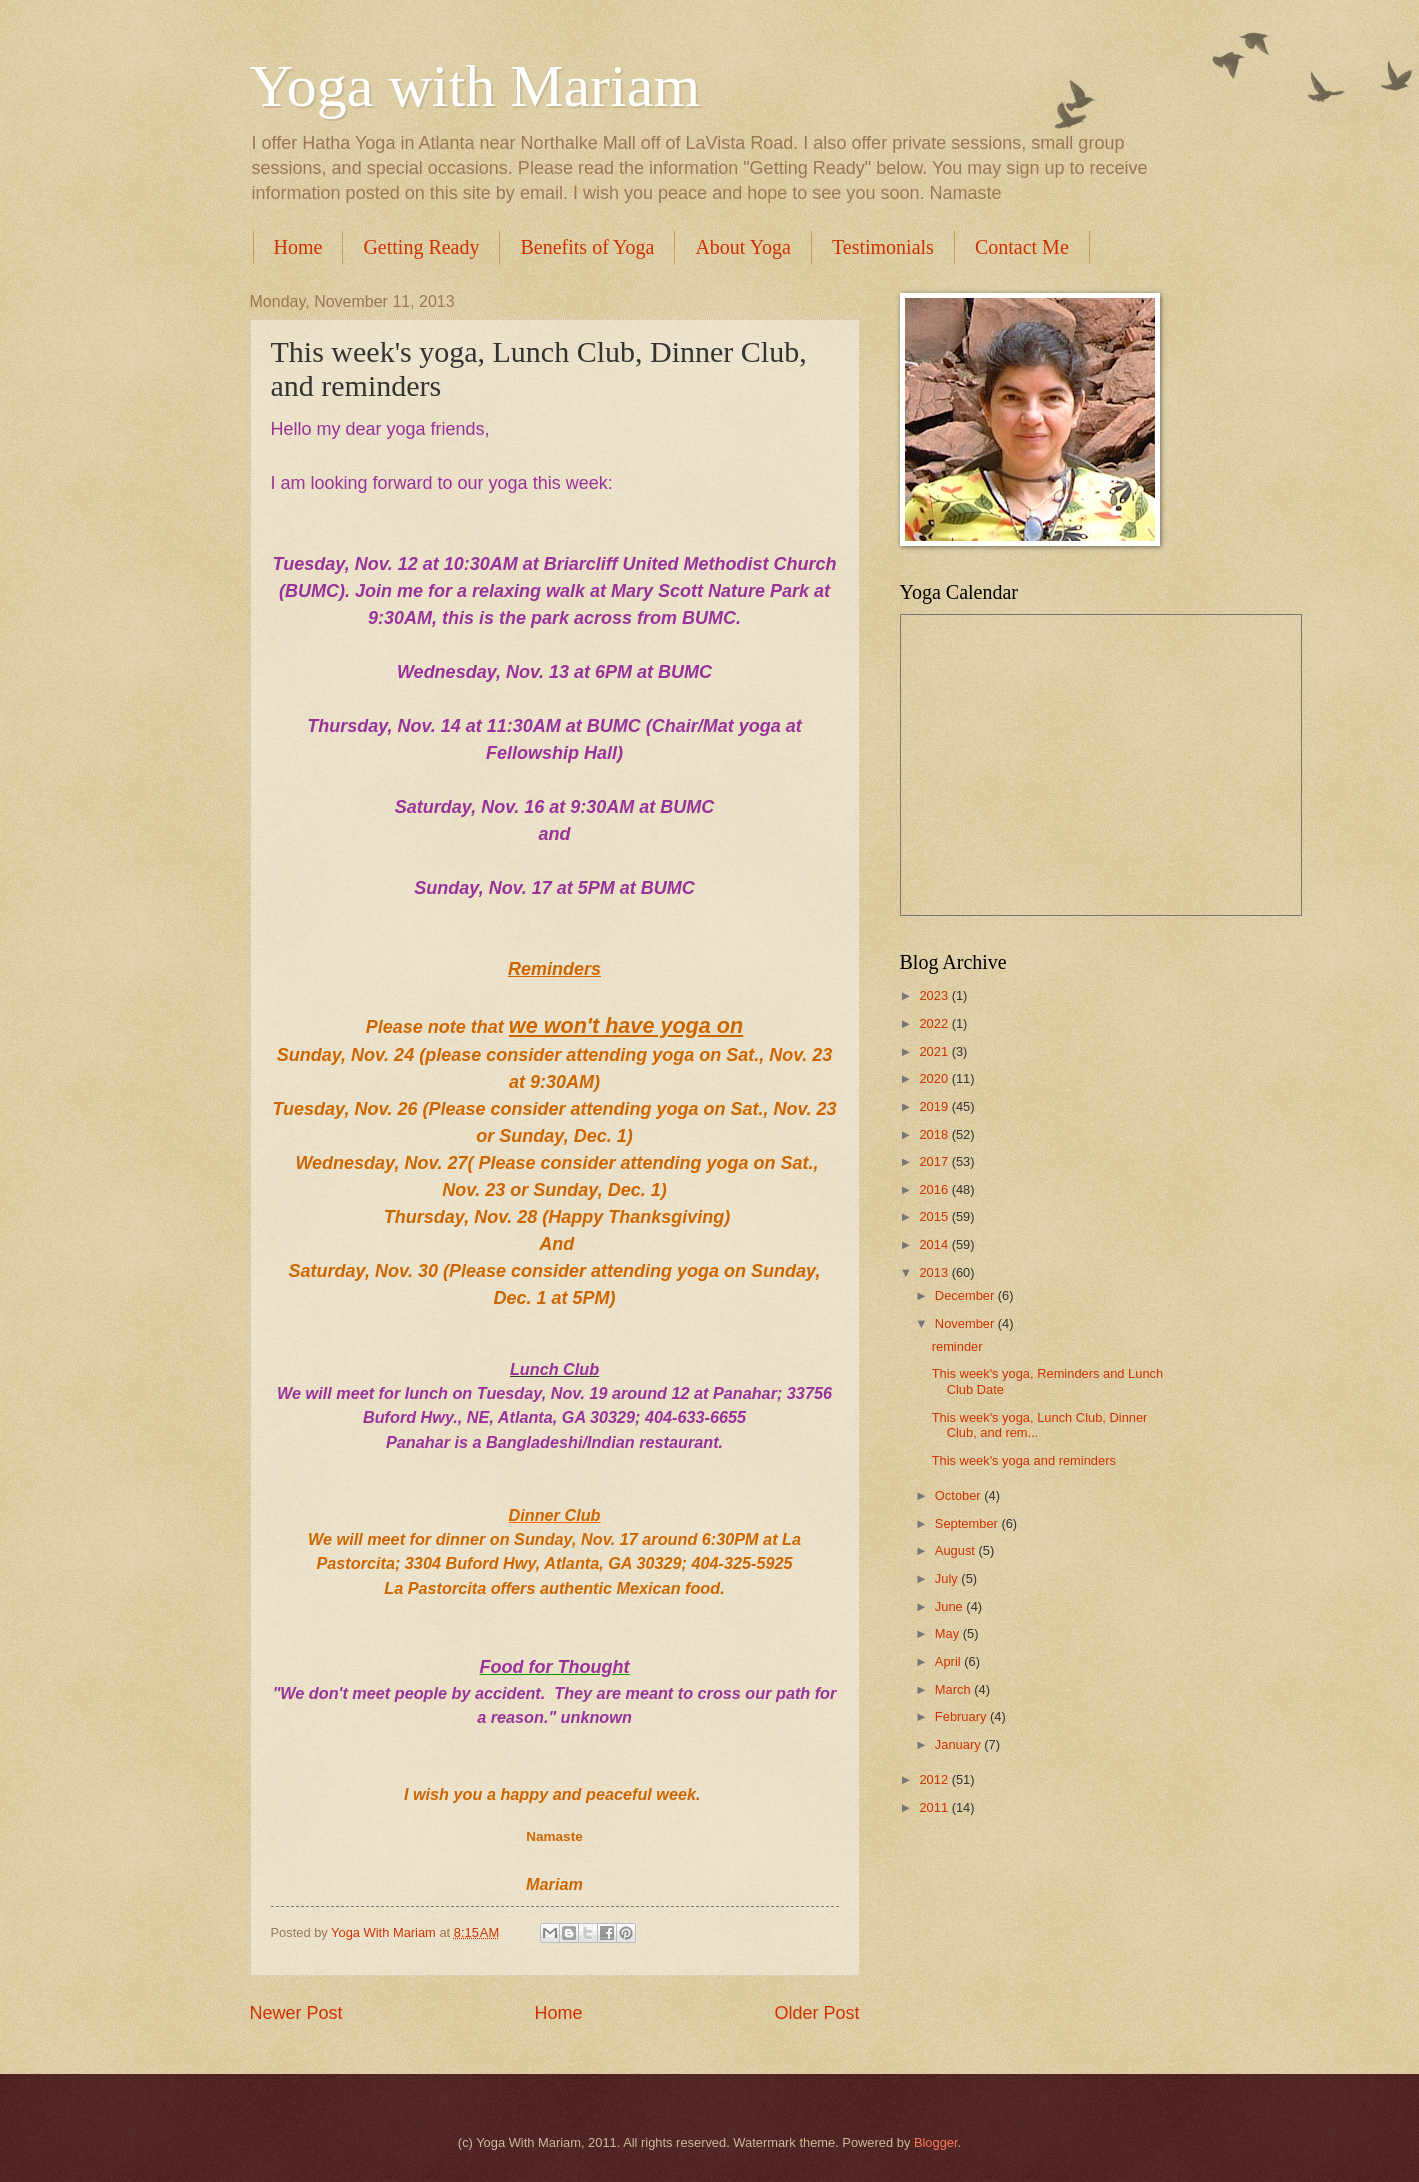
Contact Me (1022, 247)
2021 (935, 1051)
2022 (935, 1023)
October (959, 1495)
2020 (935, 1078)
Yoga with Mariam (475, 86)
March (954, 1689)
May (949, 1633)
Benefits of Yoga (587, 247)
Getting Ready (421, 247)
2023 (935, 995)
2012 (935, 1779)
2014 (935, 1244)
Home (298, 247)
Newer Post (296, 2013)
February (962, 1716)
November (966, 1323)
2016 (935, 1189)
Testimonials (883, 247)
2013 (935, 1272)
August (957, 1550)
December (966, 1295)
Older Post (816, 2013)
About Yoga (743, 247)
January (959, 1744)
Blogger (936, 2142)
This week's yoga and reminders (1024, 1460)
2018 (935, 1134)
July (948, 1578)
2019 (935, 1106)
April (949, 1661)
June (951, 1606)
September (968, 1523)
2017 (935, 1161)
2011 (935, 1807)
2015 (935, 1216)
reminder (957, 1346)
